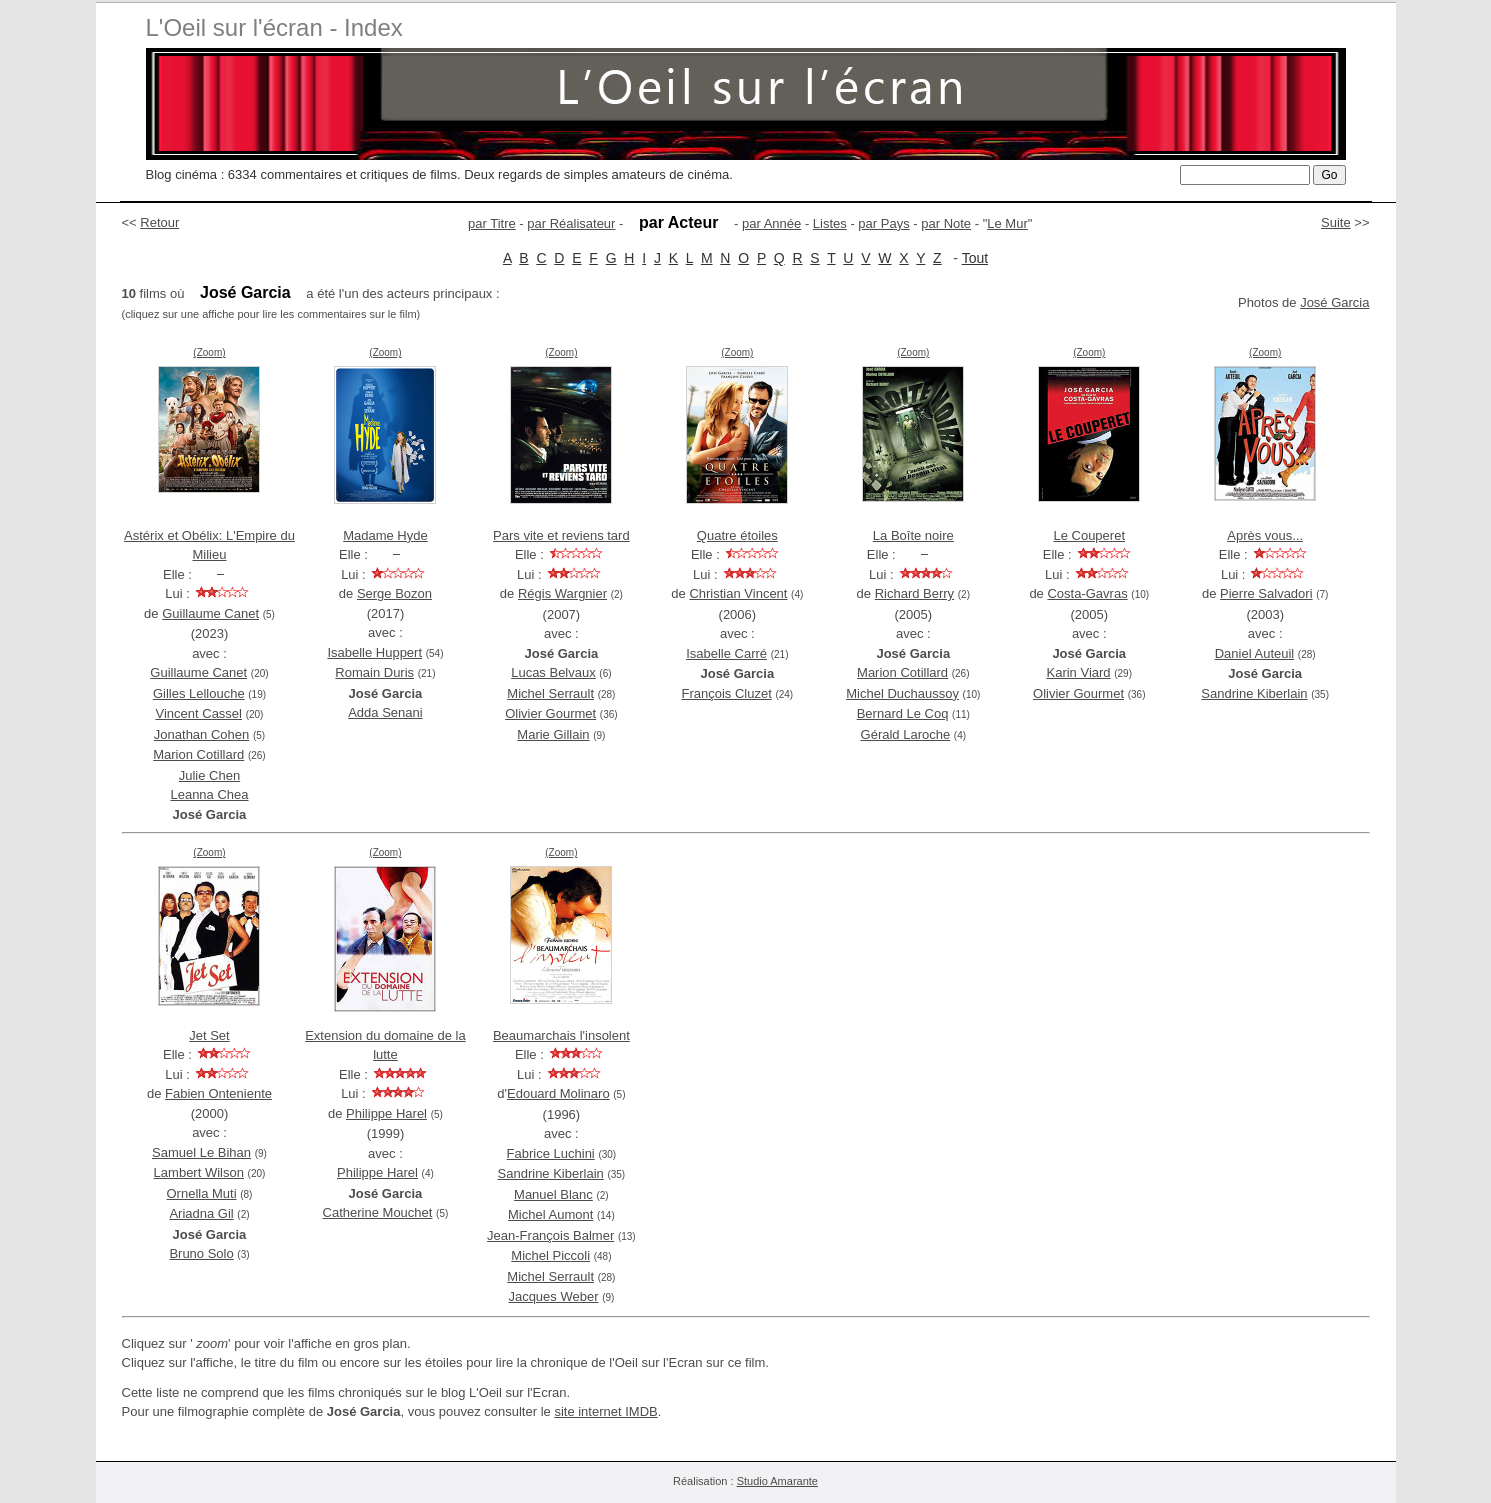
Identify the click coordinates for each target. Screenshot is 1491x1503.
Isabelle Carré (726, 653)
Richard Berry (914, 593)
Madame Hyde (385, 535)
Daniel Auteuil (1255, 653)
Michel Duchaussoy (902, 693)
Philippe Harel (386, 1113)
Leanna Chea (209, 794)
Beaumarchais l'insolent (561, 1035)
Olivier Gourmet (550, 713)
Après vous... (1265, 535)
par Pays (883, 223)
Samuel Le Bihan (201, 1152)
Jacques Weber (553, 1296)
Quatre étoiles (737, 535)
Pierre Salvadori (1266, 593)
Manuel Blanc (553, 1194)
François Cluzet (726, 693)
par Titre (492, 223)
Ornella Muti (202, 1193)
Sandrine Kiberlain (1254, 693)
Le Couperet (1089, 535)
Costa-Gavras (1087, 593)
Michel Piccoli (550, 1255)
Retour (159, 222)
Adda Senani (385, 712)
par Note (946, 223)
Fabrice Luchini (551, 1153)
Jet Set (209, 1035)
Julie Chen (209, 775)
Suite (1336, 222)
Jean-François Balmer (550, 1235)
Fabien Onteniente (218, 1093)
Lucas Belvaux (553, 672)
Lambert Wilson (199, 1172)
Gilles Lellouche (199, 693)
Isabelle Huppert (374, 652)
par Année (771, 223)
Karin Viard (1078, 672)
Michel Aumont (550, 1214)
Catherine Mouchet (378, 1212)
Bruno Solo (201, 1253)
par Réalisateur (571, 223)
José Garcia (1334, 302)
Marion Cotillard (198, 754)
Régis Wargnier (562, 593)
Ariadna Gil (201, 1213)
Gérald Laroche (906, 734)
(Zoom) (209, 352)
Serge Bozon (394, 593)
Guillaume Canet (210, 613)
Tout (975, 258)
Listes (830, 223)
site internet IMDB (605, 1411)
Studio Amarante (777, 1481)
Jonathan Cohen (201, 734)
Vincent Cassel (199, 713)
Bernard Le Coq (903, 713)
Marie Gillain (553, 734)
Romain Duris (374, 672)
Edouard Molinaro (558, 1093)
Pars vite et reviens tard (561, 535)
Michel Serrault (550, 693)
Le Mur (1007, 223)
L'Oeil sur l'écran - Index (274, 27)
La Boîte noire (913, 535)
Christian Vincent (738, 593)
